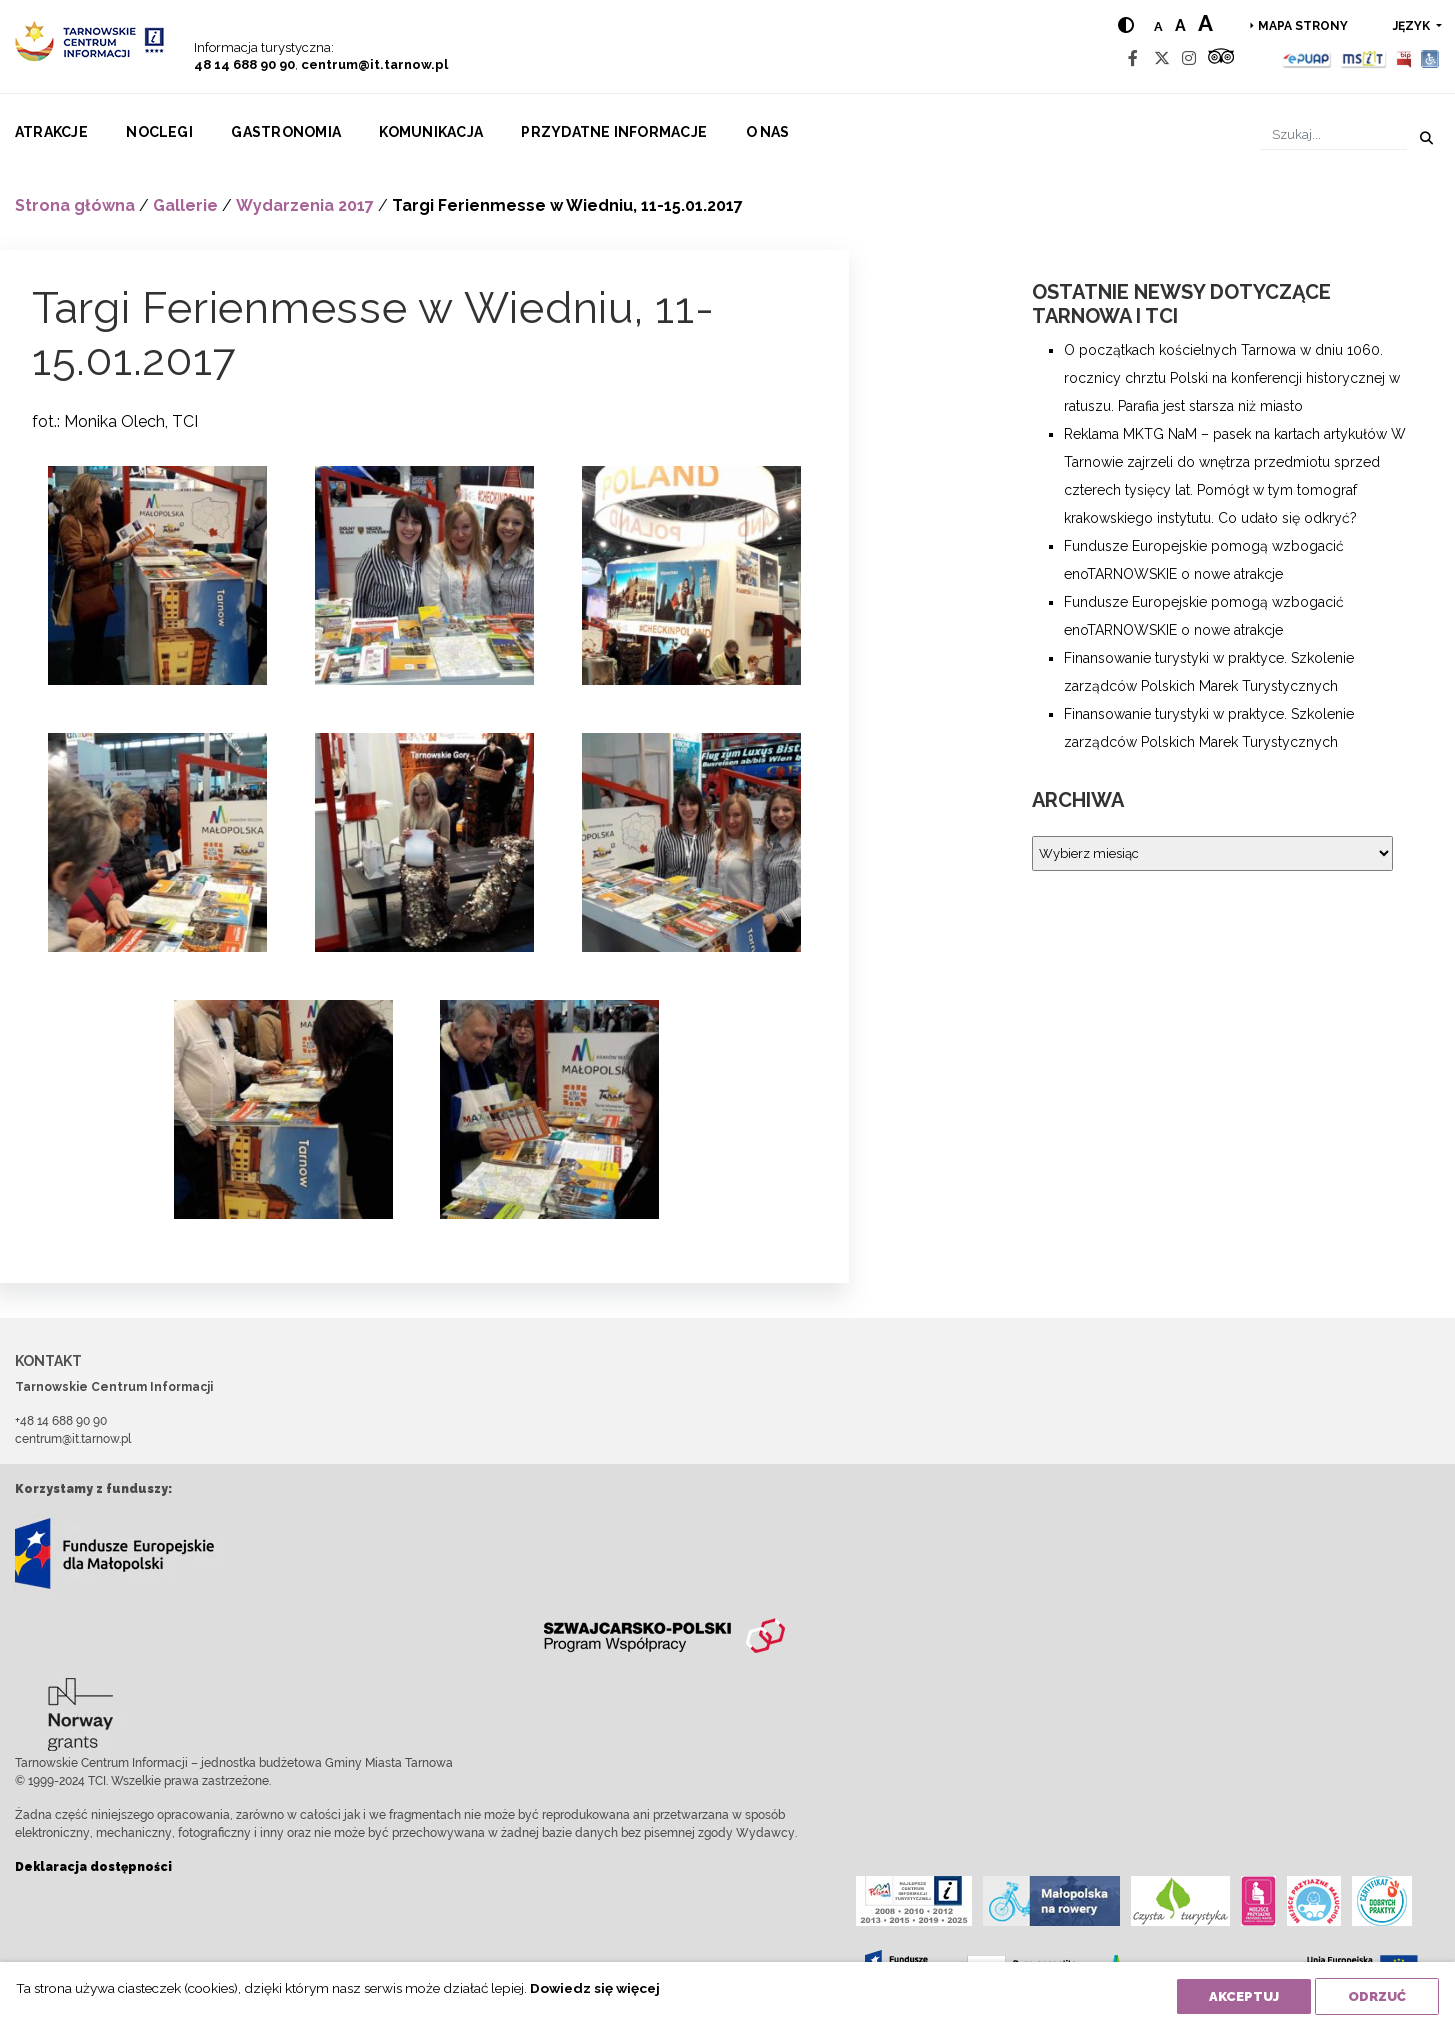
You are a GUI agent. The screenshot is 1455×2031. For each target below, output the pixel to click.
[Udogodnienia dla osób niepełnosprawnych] (1430, 58)
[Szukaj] (1333, 134)
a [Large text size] (1205, 23)
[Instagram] (1189, 58)
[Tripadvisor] (1221, 58)
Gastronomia (286, 132)
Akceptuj (1244, 1996)
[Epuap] (1307, 58)
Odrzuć (1377, 1996)
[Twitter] (1162, 58)
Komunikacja (431, 132)
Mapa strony (1303, 26)
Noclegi (159, 132)
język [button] (1413, 26)
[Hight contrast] (1126, 25)
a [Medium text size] (1180, 25)
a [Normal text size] (1158, 26)
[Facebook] (1133, 58)
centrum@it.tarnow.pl (374, 64)
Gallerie (185, 205)
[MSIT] (1363, 58)
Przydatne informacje (614, 132)
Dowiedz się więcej (595, 1988)
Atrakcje (51, 132)
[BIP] (1404, 58)
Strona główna (75, 205)
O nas (768, 132)
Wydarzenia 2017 (305, 205)
